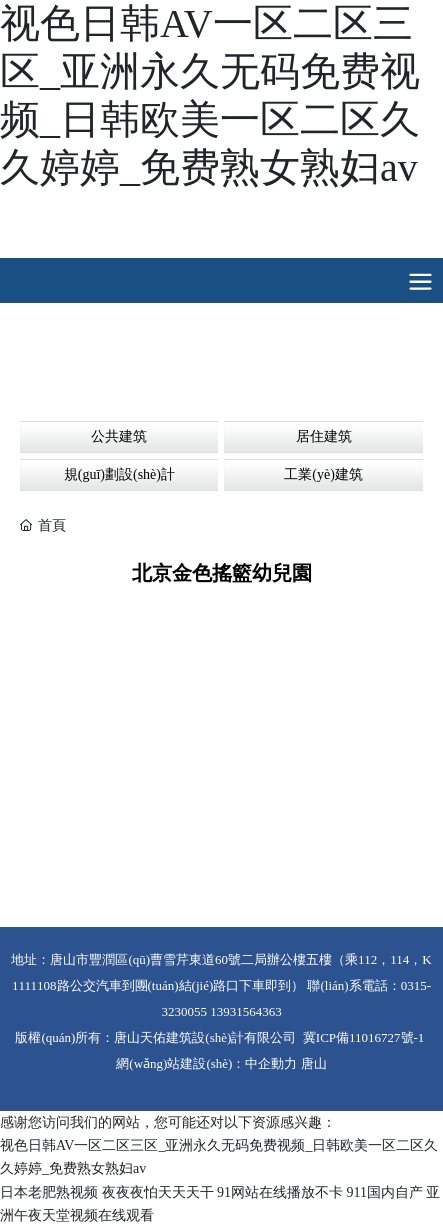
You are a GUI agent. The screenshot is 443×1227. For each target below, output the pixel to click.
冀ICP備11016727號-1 (364, 1037)
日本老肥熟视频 (49, 1192)
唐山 (314, 1063)
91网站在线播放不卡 (280, 1192)
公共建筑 (119, 436)
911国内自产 (385, 1192)
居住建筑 (324, 436)
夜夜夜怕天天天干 (158, 1192)
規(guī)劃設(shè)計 (119, 474)
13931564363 (246, 1011)
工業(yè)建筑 (323, 474)
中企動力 (271, 1063)
